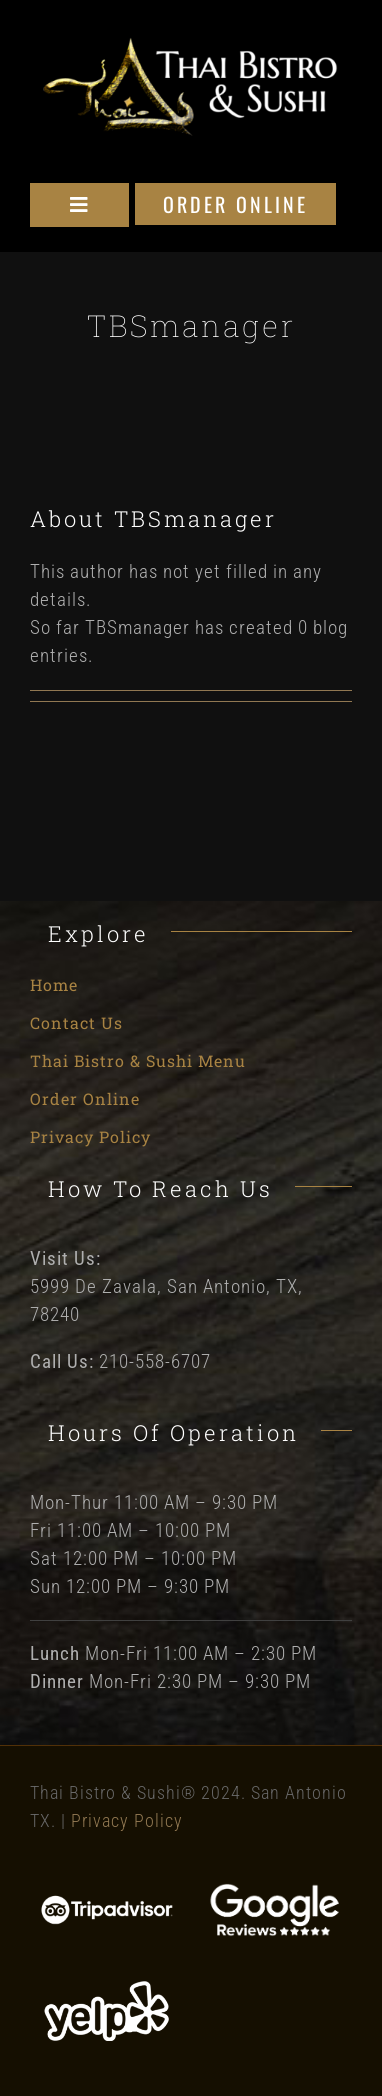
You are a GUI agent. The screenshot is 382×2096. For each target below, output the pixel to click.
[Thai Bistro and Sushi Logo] (191, 44)
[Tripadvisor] (107, 1903)
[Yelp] (107, 1986)
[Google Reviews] (274, 1892)
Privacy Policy (127, 1820)
